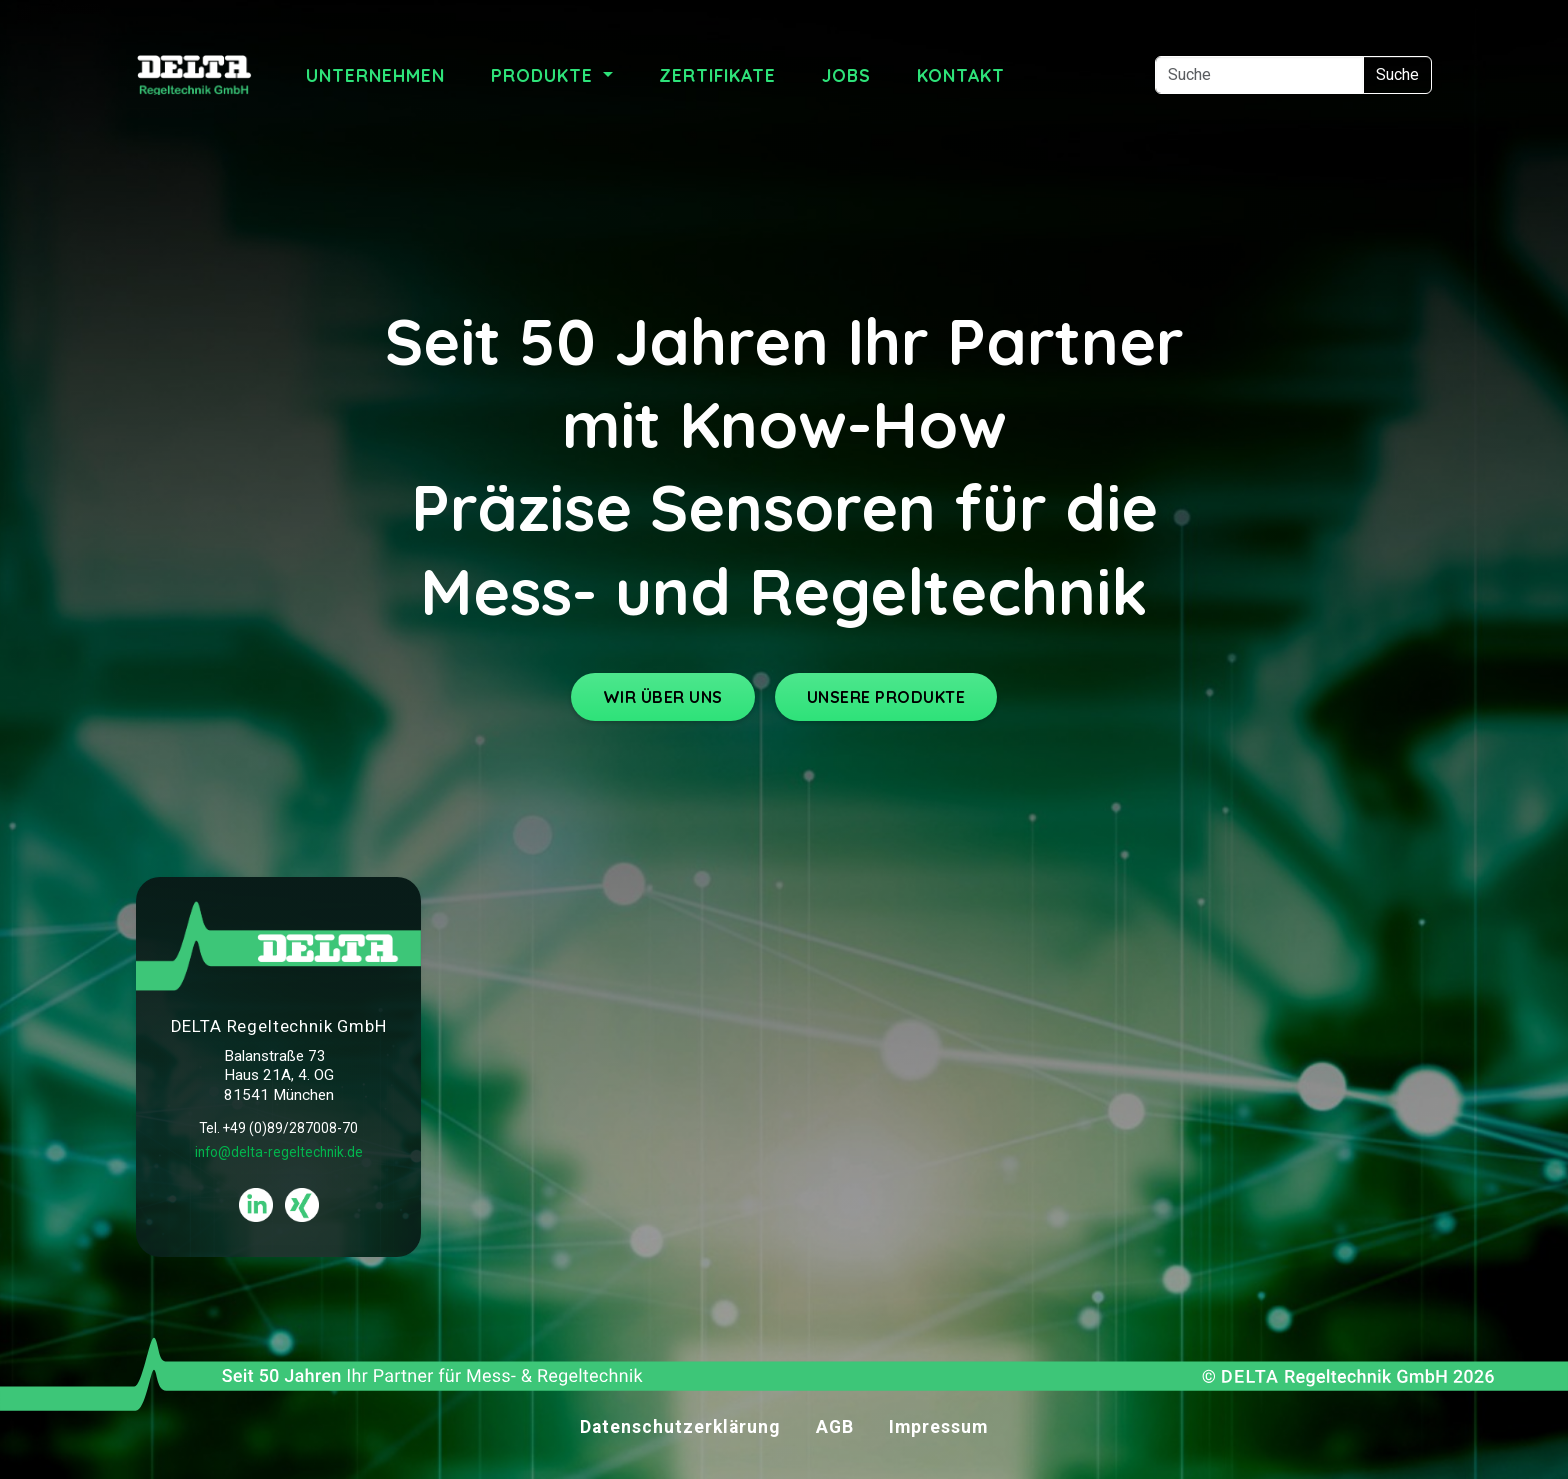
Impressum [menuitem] (938, 1427)
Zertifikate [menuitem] (717, 75)
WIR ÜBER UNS (663, 697)
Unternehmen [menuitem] (375, 75)
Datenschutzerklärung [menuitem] (680, 1427)
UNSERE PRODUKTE (886, 697)
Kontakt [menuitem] (961, 75)
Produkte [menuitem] (545, 75)
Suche (1397, 74)
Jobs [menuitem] (846, 75)
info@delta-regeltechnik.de (279, 1152)
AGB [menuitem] (835, 1427)
